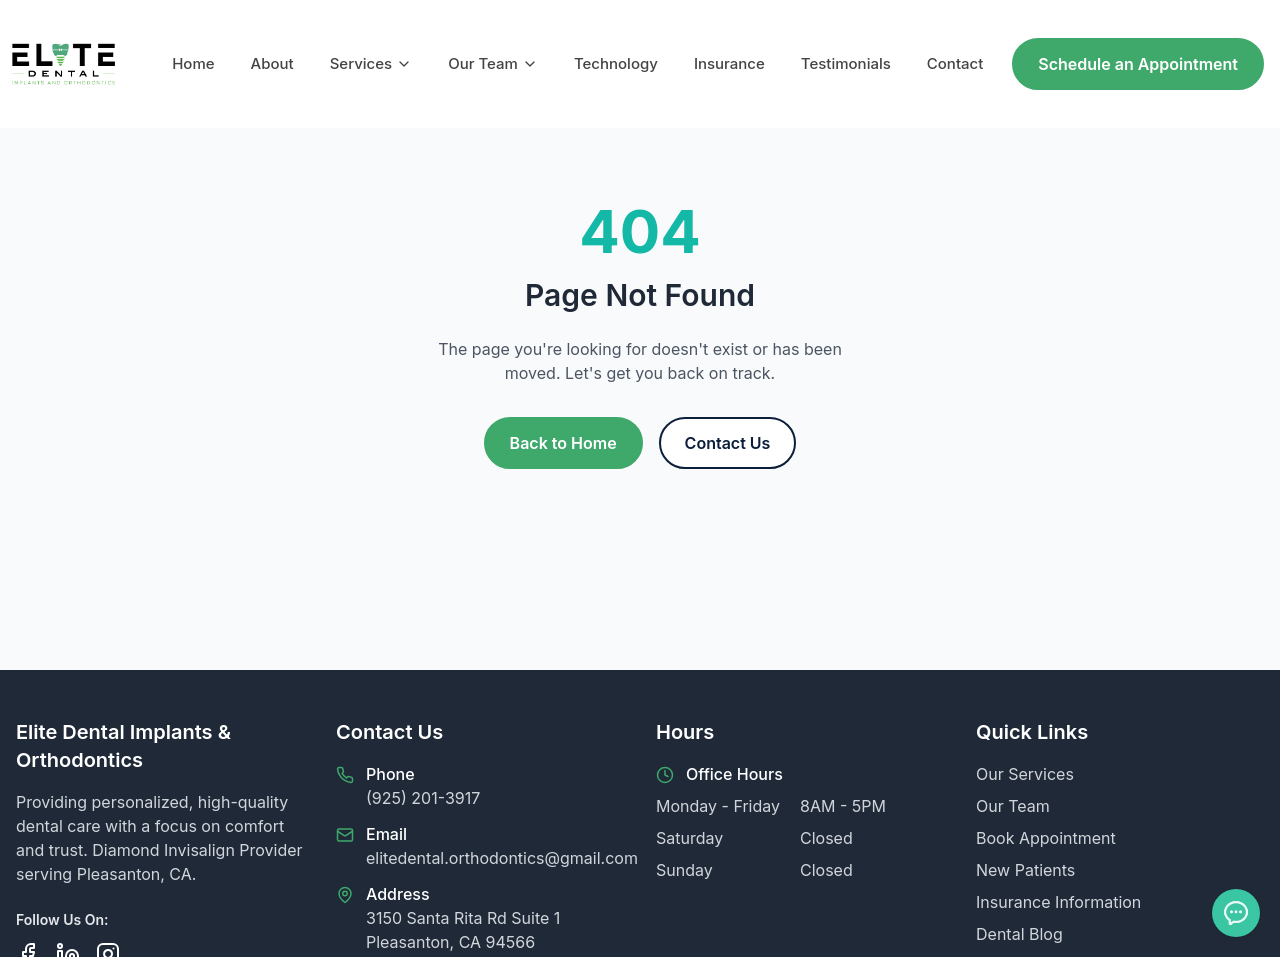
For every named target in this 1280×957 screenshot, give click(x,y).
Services (371, 63)
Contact (955, 63)
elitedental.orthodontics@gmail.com (502, 858)
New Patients (1025, 870)
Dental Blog (1019, 934)
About (272, 63)
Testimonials (846, 63)
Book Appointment (1046, 838)
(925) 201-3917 (423, 798)
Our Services (1025, 774)
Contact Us (728, 443)
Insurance (729, 63)
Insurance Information (1058, 902)
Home (193, 63)
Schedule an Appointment (1138, 64)
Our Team (493, 63)
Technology (616, 63)
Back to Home (563, 443)
